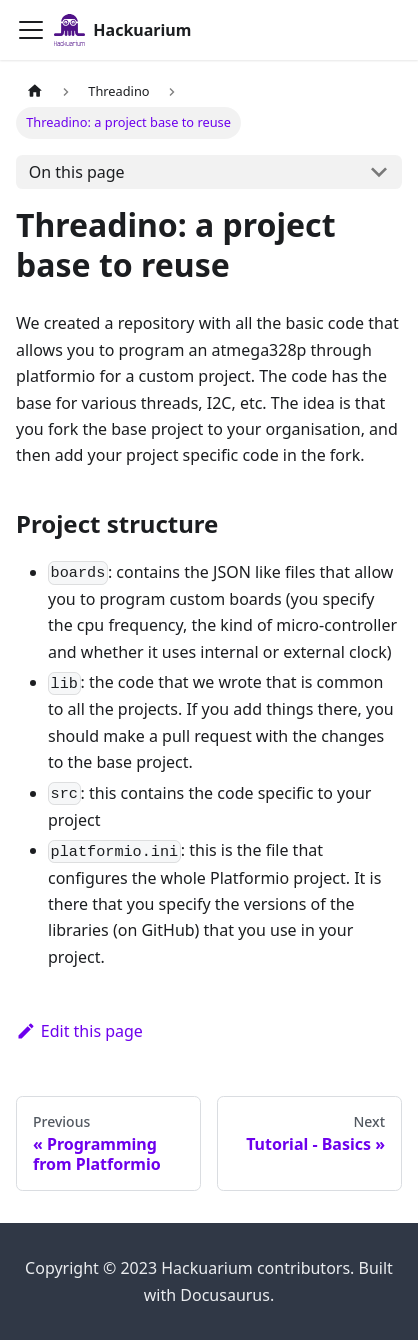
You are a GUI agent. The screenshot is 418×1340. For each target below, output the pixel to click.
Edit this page (79, 1031)
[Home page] (35, 91)
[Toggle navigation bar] (31, 30)
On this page (77, 172)
